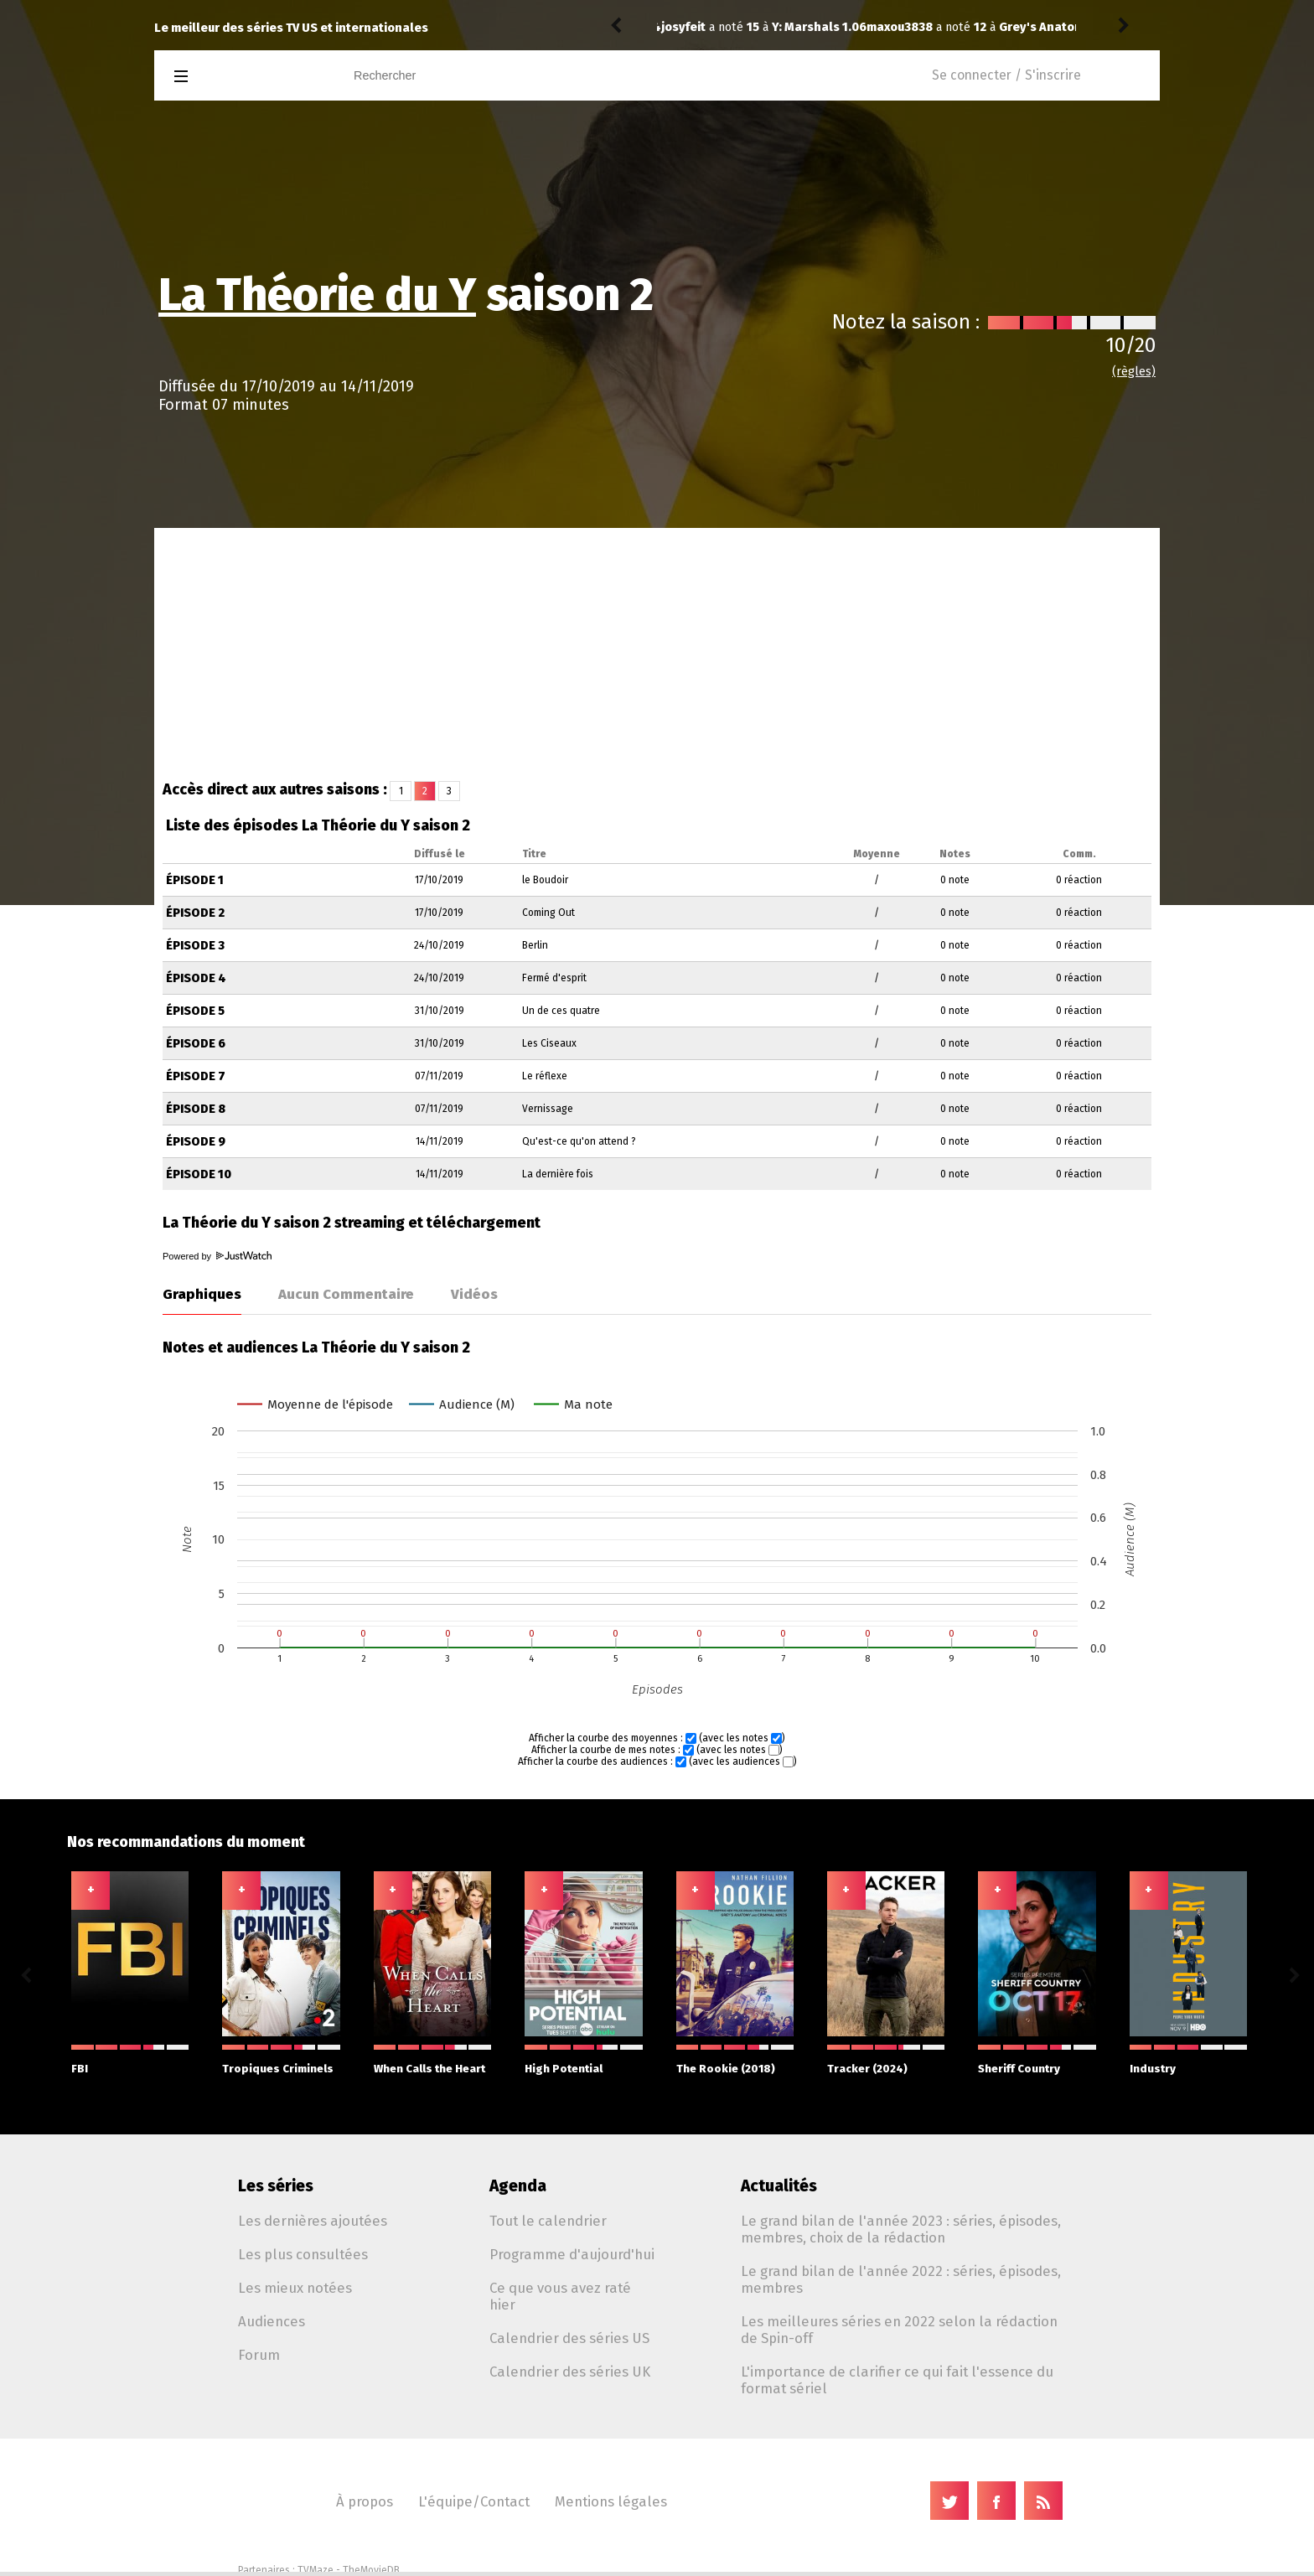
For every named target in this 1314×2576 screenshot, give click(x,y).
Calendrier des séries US (569, 2338)
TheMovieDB (371, 2570)
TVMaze (315, 2570)
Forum (259, 2354)
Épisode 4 (196, 978)
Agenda (517, 2186)
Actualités (779, 2186)
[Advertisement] (657, 653)
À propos (364, 2501)
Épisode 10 (198, 1174)
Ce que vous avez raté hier (560, 2296)
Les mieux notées (295, 2287)
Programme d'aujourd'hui (571, 2254)
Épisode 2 (195, 913)
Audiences (271, 2321)
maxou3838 (694, 27)
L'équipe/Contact (474, 2501)
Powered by (217, 1256)
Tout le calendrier (548, 2220)
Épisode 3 (195, 946)
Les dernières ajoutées (312, 2220)
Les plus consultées (303, 2254)
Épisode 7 (195, 1076)
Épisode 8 (195, 1109)
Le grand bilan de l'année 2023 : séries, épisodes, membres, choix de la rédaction (901, 2229)
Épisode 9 (195, 1142)
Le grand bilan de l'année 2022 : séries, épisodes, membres (901, 2279)
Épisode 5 (195, 1011)
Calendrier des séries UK (569, 2371)
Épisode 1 (195, 880)
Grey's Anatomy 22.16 (856, 27)
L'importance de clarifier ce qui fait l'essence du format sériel (897, 2380)
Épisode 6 (195, 1044)
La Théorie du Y (317, 295)
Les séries (275, 2186)
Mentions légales (611, 2501)
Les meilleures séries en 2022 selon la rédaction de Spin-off (899, 2329)
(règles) (1134, 372)
